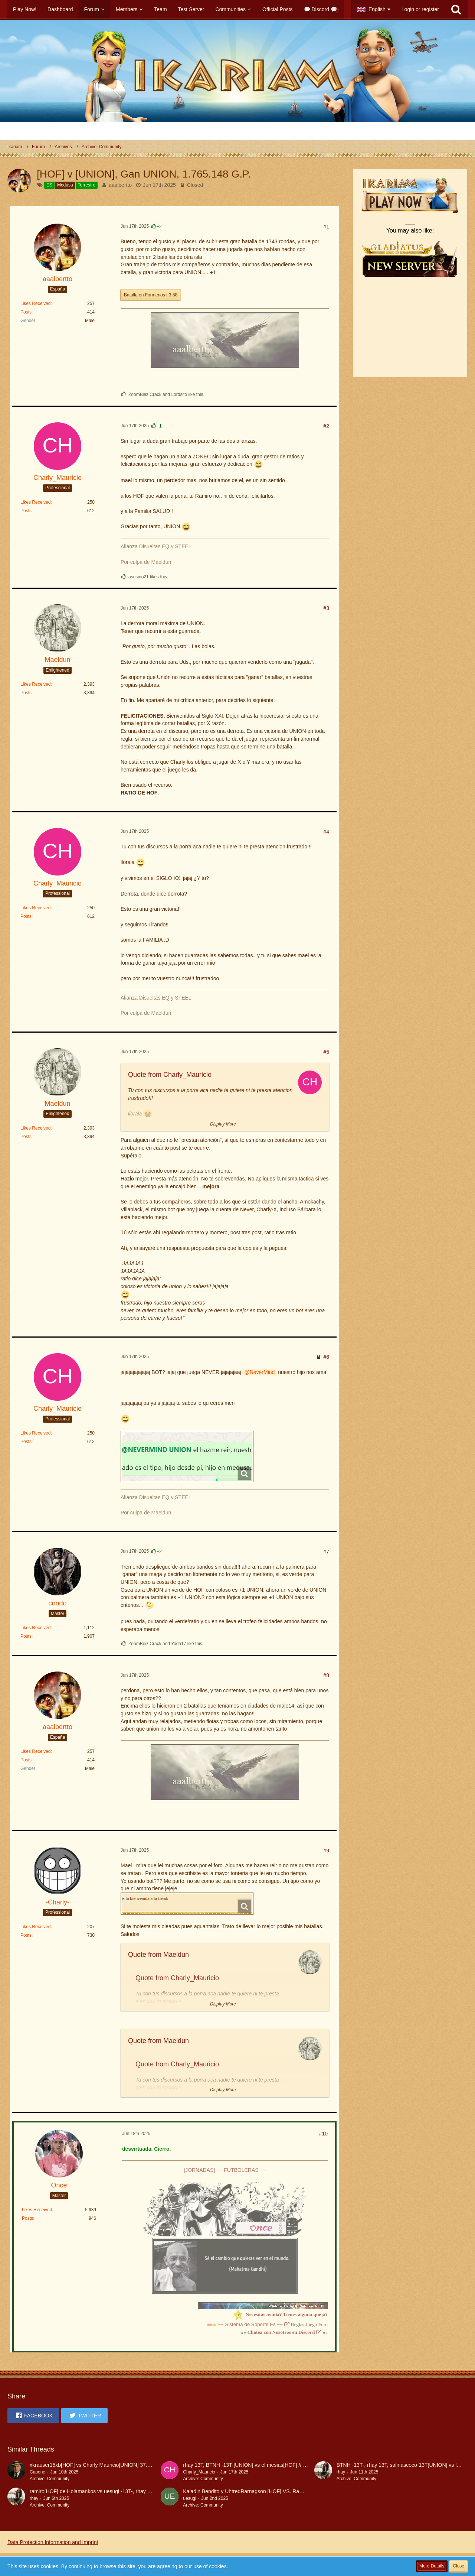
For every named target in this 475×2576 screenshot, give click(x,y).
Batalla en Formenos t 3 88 (150, 295)
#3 (326, 608)
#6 (326, 1357)
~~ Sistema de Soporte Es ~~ (250, 2324)
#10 (323, 2134)
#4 (326, 832)
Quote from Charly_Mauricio (170, 1074)
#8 (326, 1675)
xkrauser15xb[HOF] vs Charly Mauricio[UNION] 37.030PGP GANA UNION (115, 2465)
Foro (323, 2324)
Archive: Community (49, 2478)
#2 (326, 426)
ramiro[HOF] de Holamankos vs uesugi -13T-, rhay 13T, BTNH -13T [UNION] (118, 2491)
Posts (26, 312)
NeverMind (262, 1372)
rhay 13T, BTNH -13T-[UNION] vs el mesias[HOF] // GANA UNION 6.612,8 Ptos (274, 2465)
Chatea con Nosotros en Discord (281, 2332)
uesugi (189, 2498)
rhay (341, 2472)
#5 (326, 1052)
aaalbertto (120, 185)
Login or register (420, 9)
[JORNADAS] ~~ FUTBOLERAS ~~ (225, 2170)
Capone (37, 2472)
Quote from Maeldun (158, 1954)
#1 (326, 227)
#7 (326, 1552)
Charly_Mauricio (199, 2472)
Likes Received (35, 303)
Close (458, 2566)
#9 (326, 1851)
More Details (431, 2566)
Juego (311, 2324)
